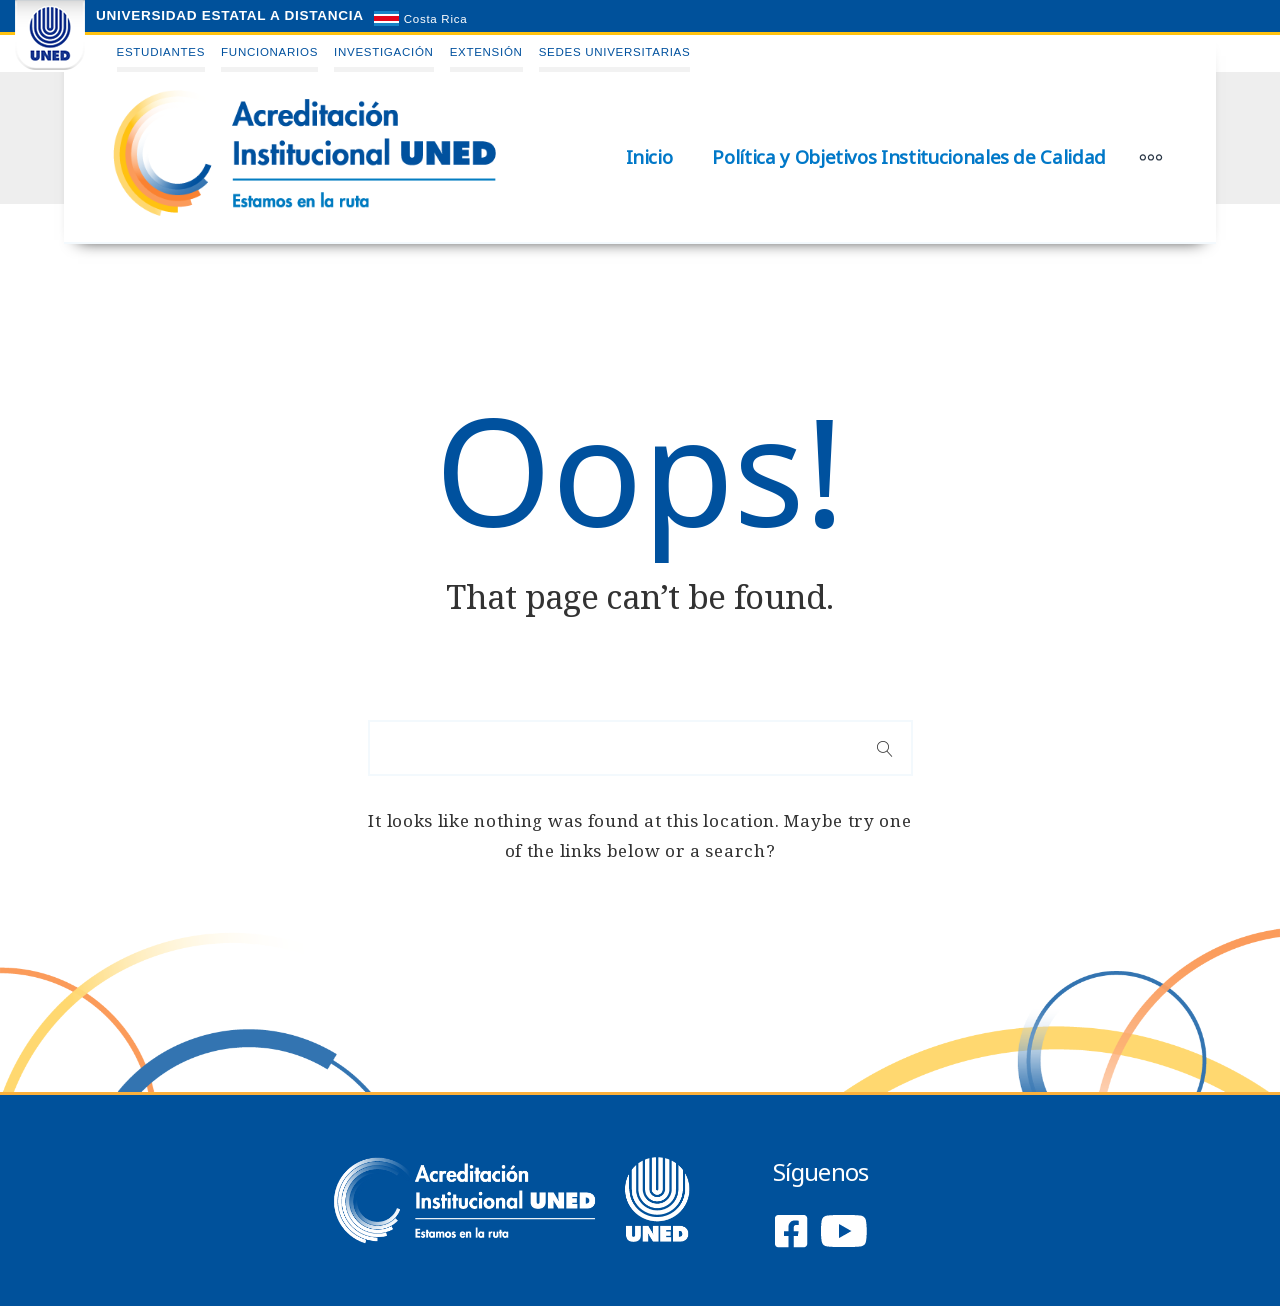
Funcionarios (269, 52)
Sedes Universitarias (615, 52)
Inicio (649, 156)
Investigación (384, 52)
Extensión (486, 52)
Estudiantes (161, 52)
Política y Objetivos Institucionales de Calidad (909, 156)
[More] (1151, 157)
